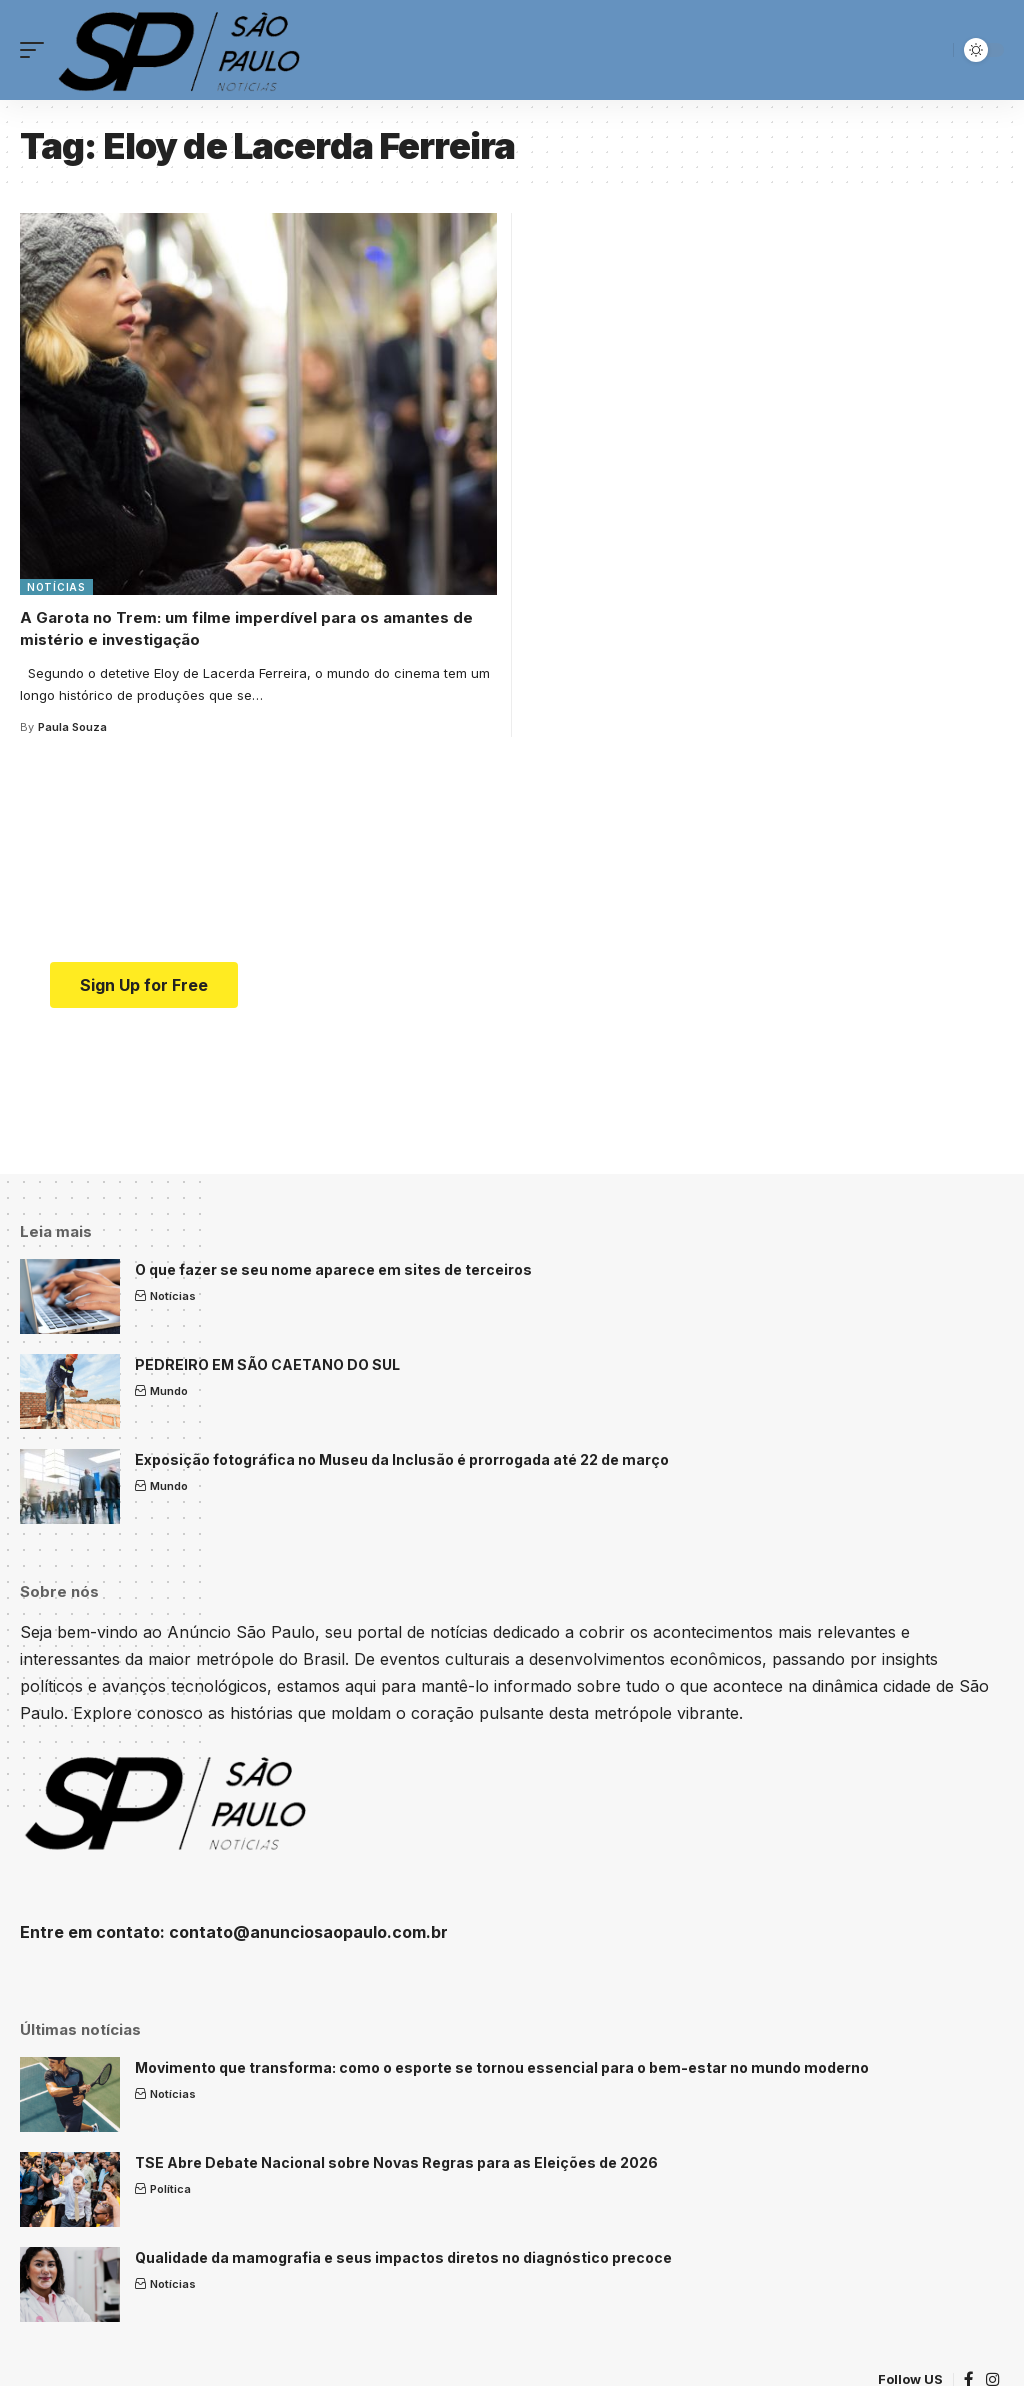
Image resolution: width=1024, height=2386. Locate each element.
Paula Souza (72, 727)
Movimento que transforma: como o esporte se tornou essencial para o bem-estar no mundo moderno (502, 2067)
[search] (933, 50)
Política (170, 2189)
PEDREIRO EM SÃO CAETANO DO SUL (267, 1364)
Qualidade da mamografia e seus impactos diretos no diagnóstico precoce (403, 2257)
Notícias (56, 587)
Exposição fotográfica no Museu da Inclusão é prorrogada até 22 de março (402, 1459)
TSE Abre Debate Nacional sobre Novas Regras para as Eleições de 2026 (396, 2162)
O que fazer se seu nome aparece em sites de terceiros (333, 1269)
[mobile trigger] (37, 50)
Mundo (169, 1391)
